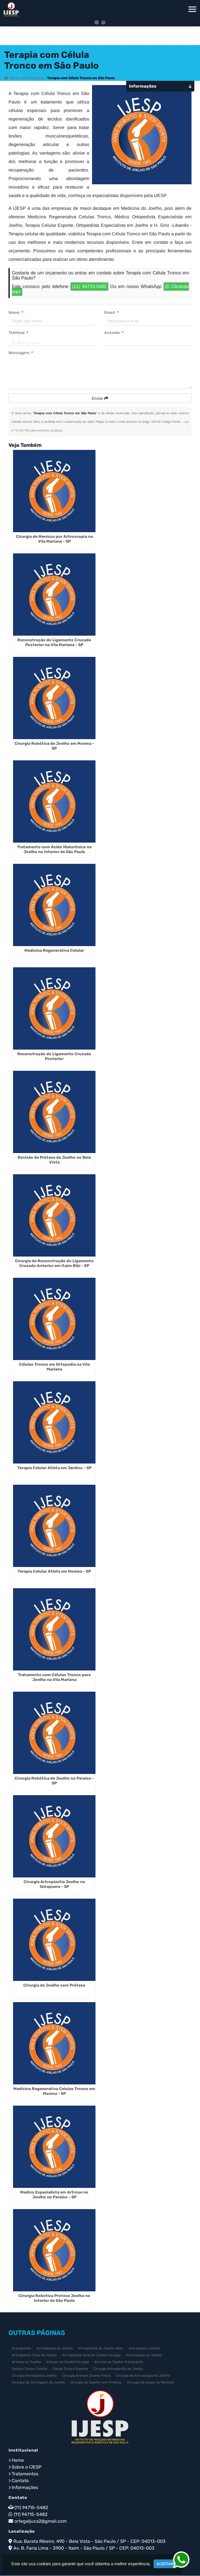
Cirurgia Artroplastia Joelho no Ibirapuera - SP (54, 1884)
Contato (20, 2481)
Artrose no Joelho (26, 2362)
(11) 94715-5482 (89, 286)
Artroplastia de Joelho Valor (100, 2349)
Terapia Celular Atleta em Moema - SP (54, 1571)
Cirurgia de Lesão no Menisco (150, 2383)
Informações (25, 2487)
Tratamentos (25, 2474)
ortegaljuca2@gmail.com (40, 2521)
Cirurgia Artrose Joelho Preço (86, 2376)
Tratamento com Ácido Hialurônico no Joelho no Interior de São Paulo (54, 850)
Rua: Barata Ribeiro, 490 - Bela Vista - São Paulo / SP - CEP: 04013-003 (89, 2541)
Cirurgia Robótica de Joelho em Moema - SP (54, 746)
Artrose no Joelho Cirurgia (67, 2362)
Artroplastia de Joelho (55, 2349)
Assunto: (113, 333)
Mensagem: (21, 353)
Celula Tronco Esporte (70, 2369)
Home (18, 2460)
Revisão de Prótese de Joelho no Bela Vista (54, 1160)
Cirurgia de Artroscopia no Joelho (143, 2376)
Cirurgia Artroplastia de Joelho (118, 2369)
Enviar (100, 398)
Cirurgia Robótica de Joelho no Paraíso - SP (54, 1781)
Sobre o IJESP (26, 2467)
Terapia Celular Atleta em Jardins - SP (54, 1468)
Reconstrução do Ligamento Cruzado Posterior (54, 1056)
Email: (111, 312)
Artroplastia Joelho (144, 2349)
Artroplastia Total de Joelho (34, 2355)
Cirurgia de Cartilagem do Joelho (38, 2383)
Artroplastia (21, 2349)
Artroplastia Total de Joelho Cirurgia (91, 2355)
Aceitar (165, 2564)
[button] (192, 9)
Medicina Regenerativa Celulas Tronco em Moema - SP (54, 2091)
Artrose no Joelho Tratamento (118, 2362)
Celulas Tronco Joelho (29, 2369)
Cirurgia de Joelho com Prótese (54, 1985)
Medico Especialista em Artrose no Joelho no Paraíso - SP (54, 2195)
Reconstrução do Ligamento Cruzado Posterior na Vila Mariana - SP (54, 643)
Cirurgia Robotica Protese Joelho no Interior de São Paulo (54, 2298)
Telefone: (18, 333)
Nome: (16, 312)
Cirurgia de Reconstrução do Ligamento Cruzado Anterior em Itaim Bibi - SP (54, 1263)
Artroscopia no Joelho (144, 2355)
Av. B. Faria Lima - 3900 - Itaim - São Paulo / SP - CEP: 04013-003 (84, 2548)
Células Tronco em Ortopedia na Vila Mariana (54, 1367)
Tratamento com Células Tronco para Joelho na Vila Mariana (54, 1677)
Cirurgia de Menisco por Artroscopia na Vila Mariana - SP (54, 539)
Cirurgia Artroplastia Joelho (34, 2376)
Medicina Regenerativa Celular (54, 950)
